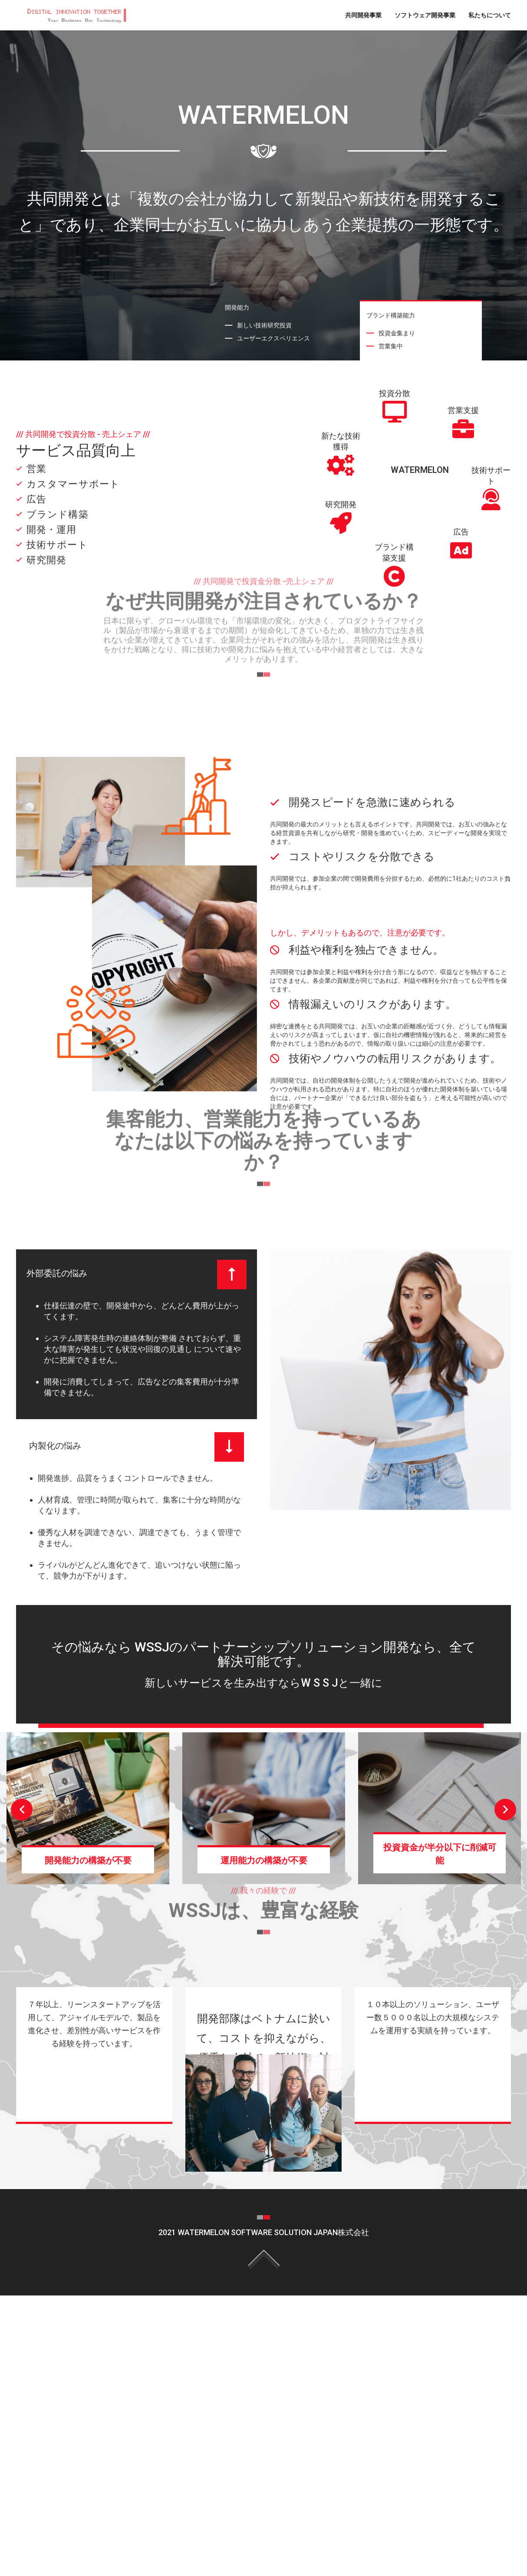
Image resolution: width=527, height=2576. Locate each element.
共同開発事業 (363, 15)
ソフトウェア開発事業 (425, 15)
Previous (22, 1809)
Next (505, 1809)
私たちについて (489, 15)
